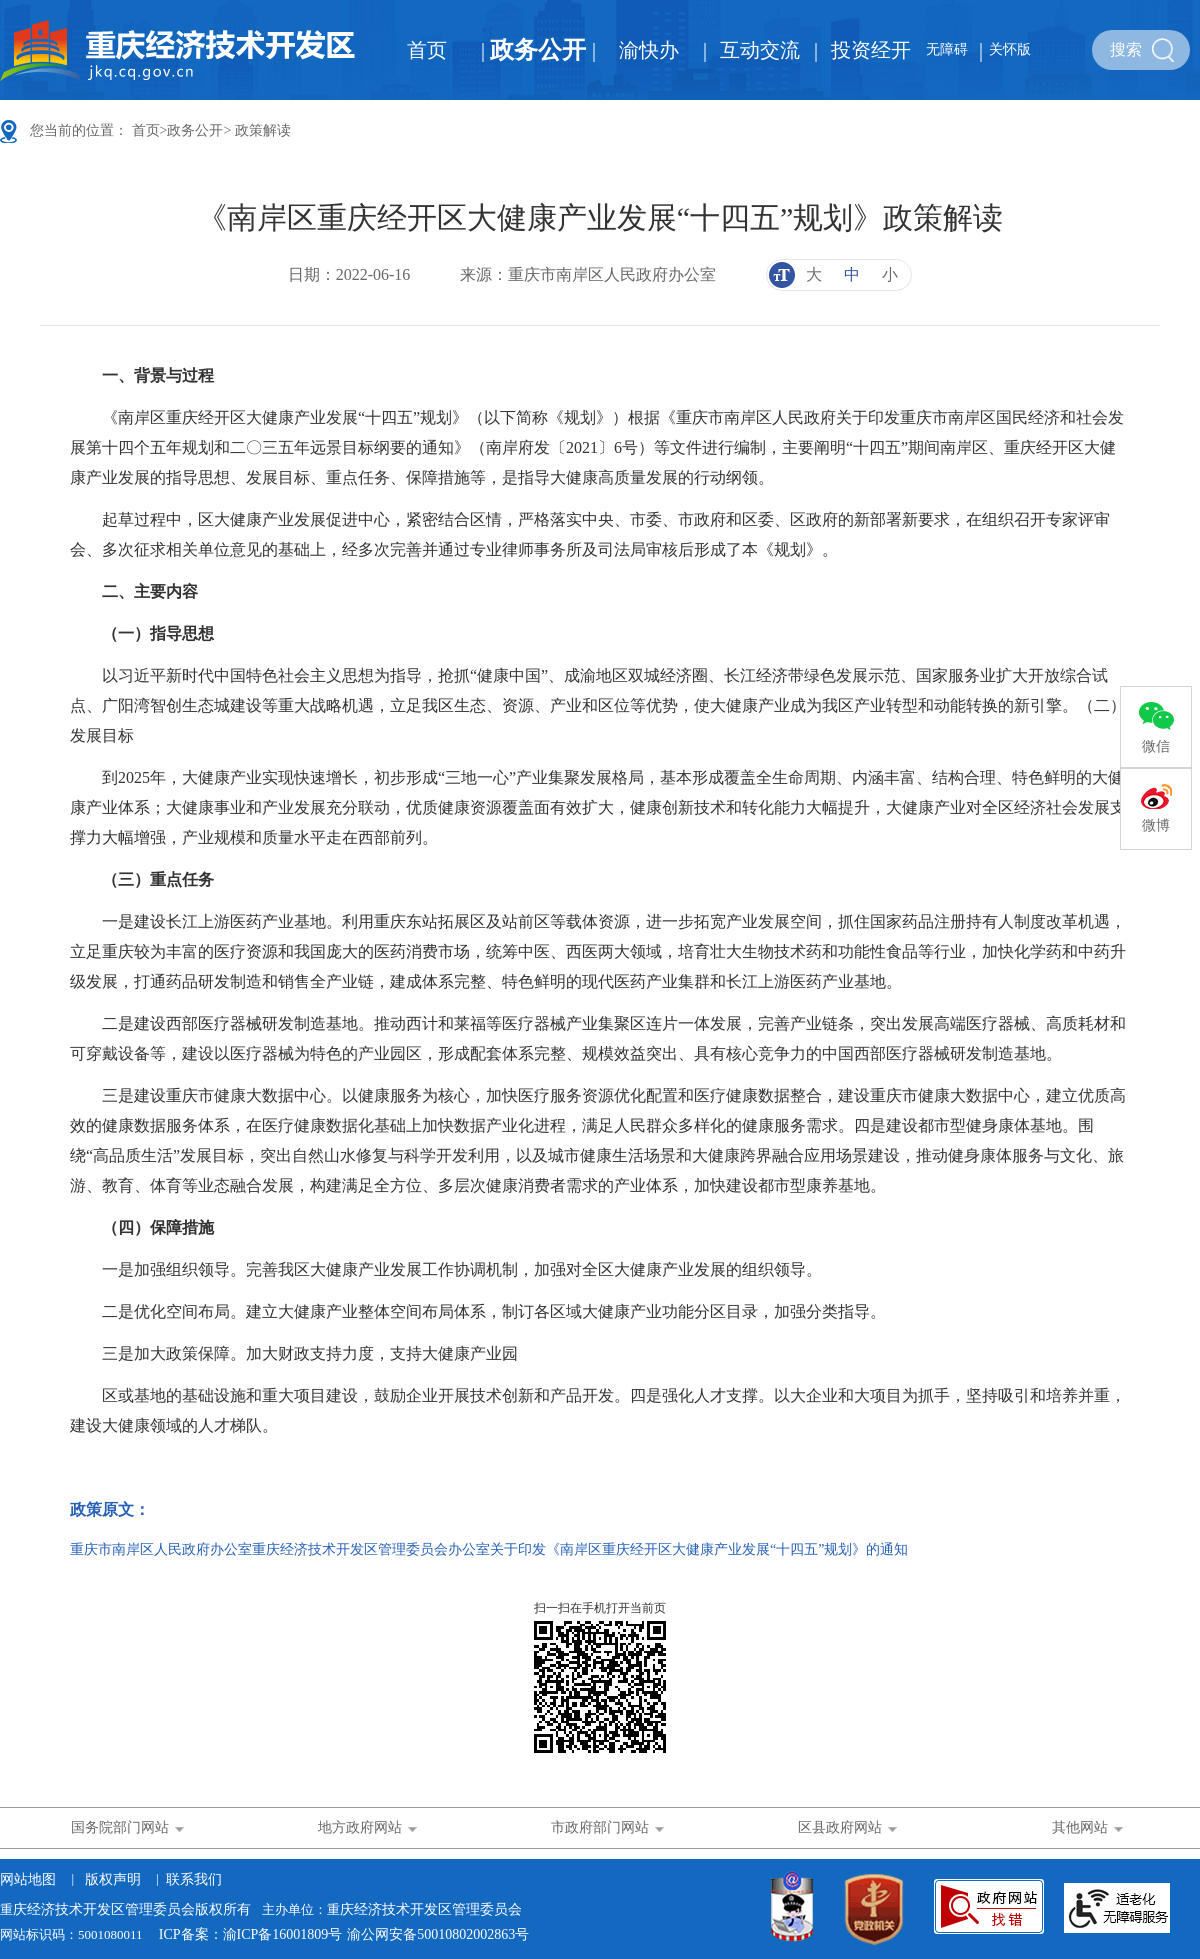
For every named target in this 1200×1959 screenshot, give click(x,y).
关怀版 (1010, 49)
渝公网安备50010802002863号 (438, 1934)
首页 (427, 50)
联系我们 (194, 1879)
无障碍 (947, 49)
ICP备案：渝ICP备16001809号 (251, 1934)
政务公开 (538, 50)
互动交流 (760, 50)
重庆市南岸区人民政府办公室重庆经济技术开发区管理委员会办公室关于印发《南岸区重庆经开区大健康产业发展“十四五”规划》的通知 (489, 1549)
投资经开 (871, 50)
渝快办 (649, 50)
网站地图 (28, 1879)
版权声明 (113, 1879)
